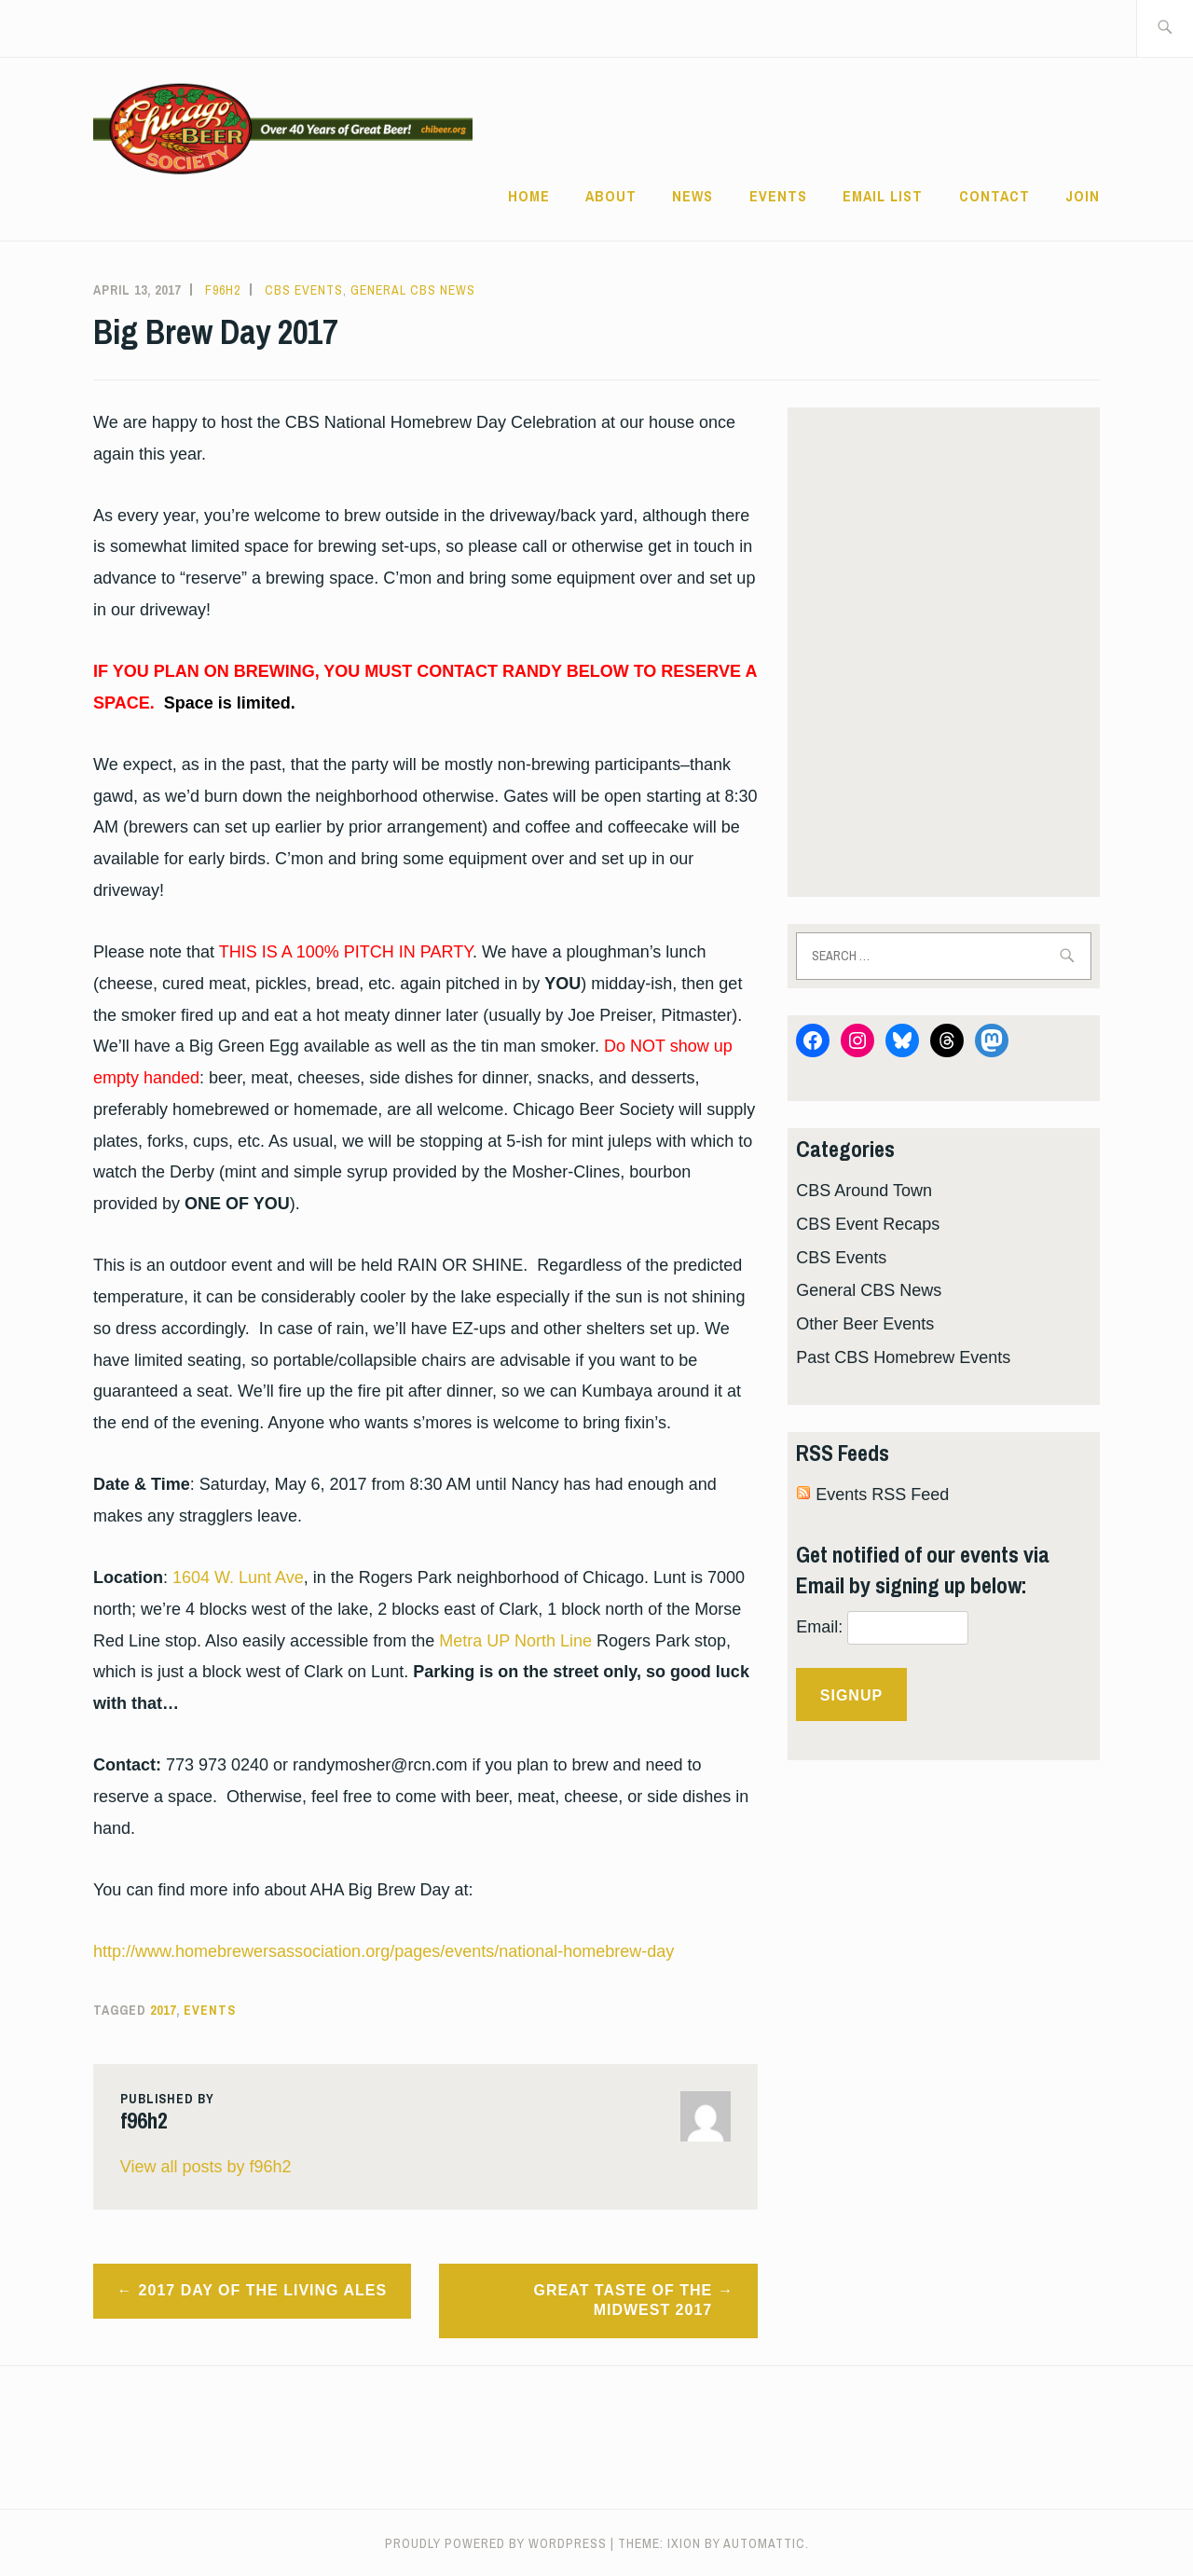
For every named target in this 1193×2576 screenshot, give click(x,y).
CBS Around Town (864, 1190)
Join (1082, 196)
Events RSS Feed (882, 1494)
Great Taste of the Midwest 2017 (623, 2300)
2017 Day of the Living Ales (263, 2290)
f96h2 (222, 290)
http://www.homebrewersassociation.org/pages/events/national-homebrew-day (383, 1951)
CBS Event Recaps (867, 1224)
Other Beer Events (865, 1324)
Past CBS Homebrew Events (903, 1357)
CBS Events (304, 290)
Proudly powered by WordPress (496, 2543)
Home (529, 196)
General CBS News (412, 290)
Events (778, 196)
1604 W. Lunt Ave (238, 1577)
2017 (163, 2010)
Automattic (764, 2543)
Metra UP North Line (515, 1641)
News (692, 196)
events (210, 2010)
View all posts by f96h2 (206, 2166)
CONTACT (994, 196)
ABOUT (611, 196)
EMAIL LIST (883, 196)
